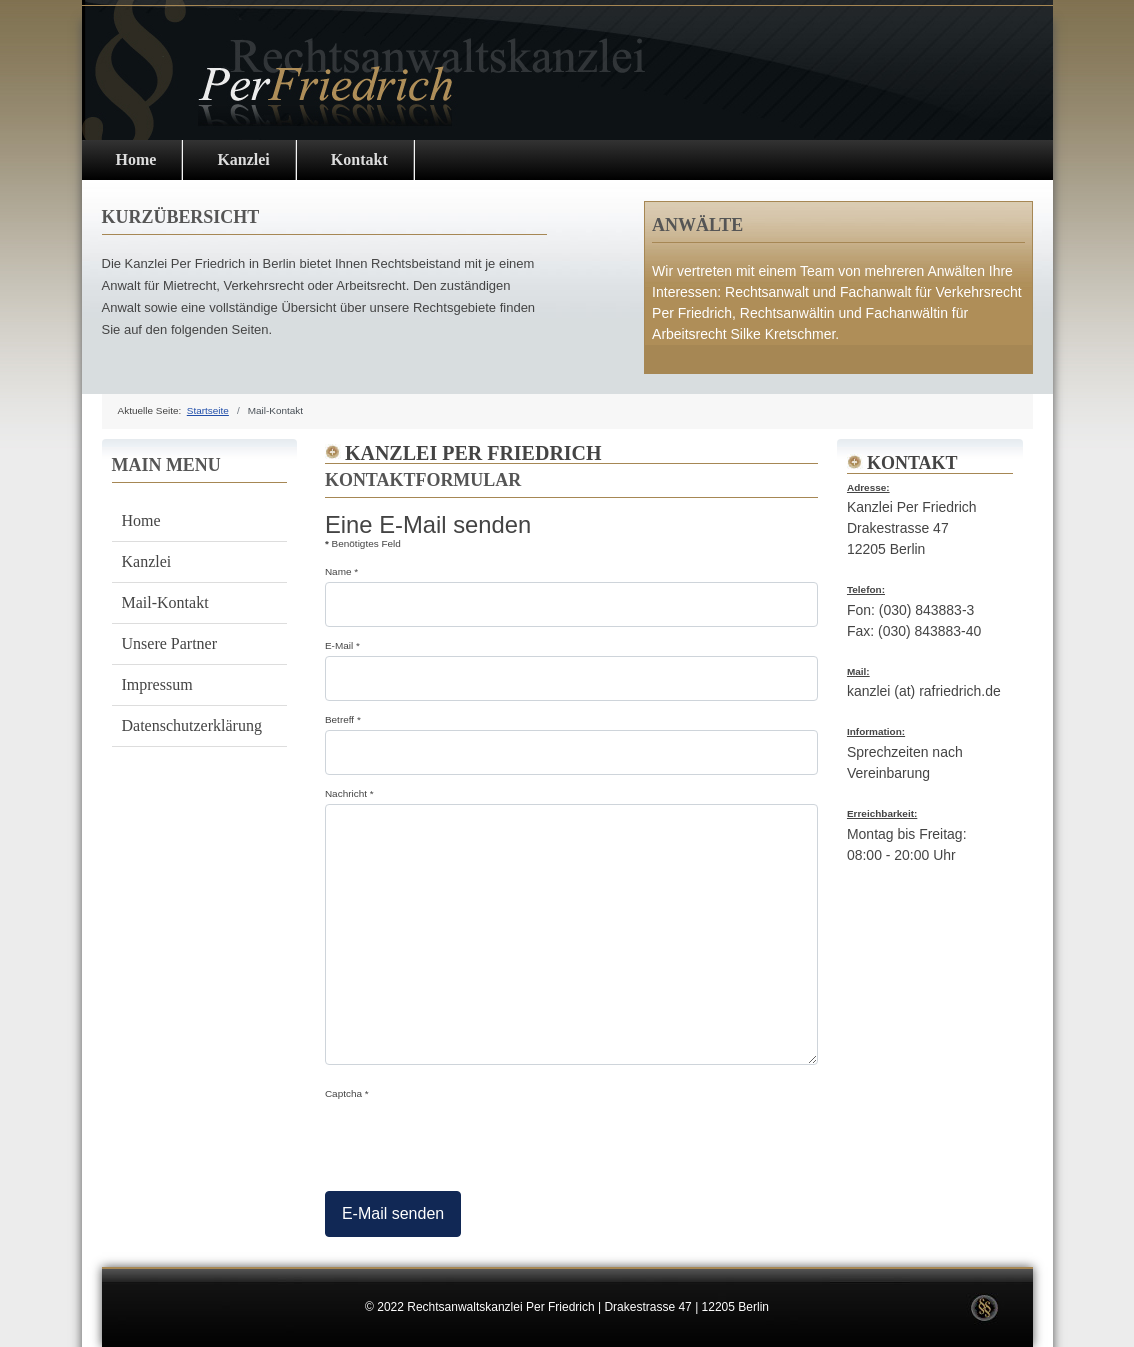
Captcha (347, 1093)
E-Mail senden (393, 1213)
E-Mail (342, 645)
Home (136, 159)
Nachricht (349, 793)
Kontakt (359, 159)
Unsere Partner (170, 643)
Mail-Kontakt (165, 602)
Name (341, 571)
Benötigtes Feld (363, 543)
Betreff (343, 719)
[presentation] (477, 1142)
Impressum (157, 684)
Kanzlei (243, 159)
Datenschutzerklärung (192, 725)
